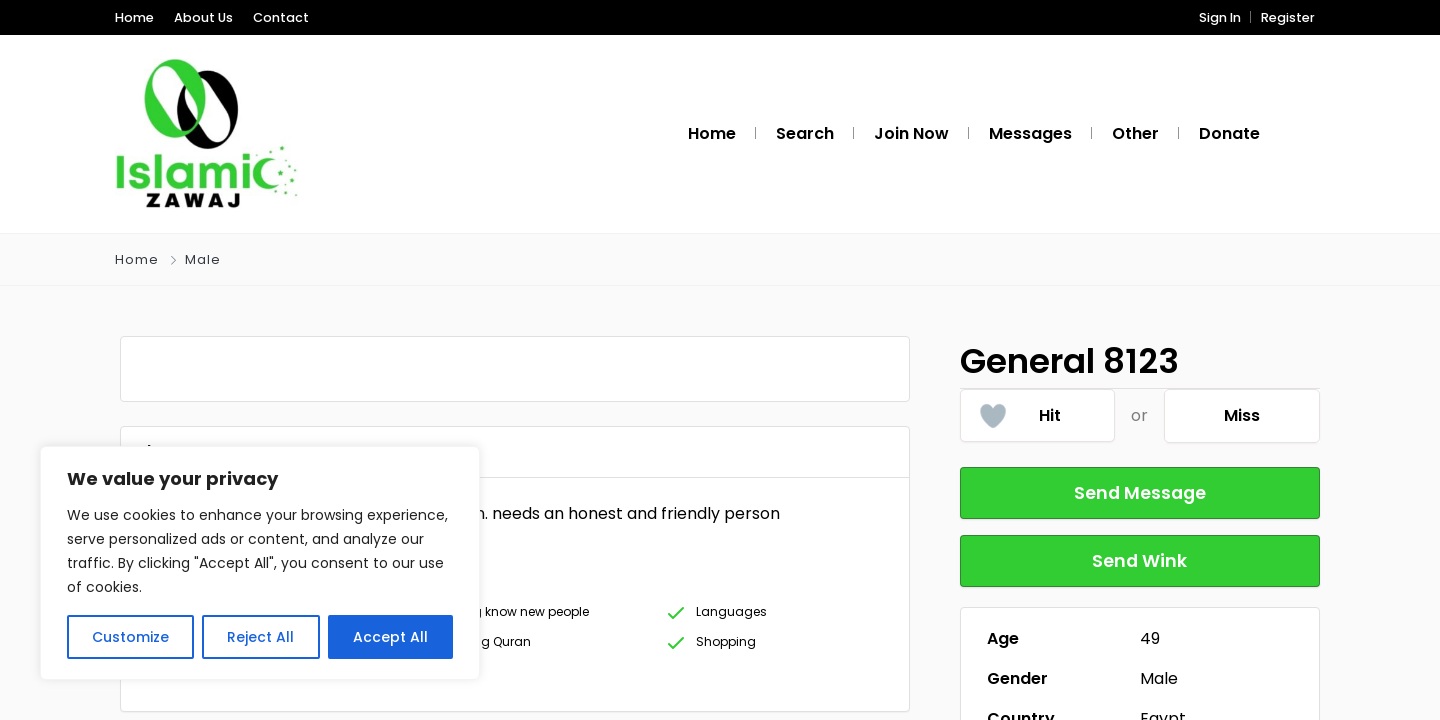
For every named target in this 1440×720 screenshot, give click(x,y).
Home (134, 17)
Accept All (390, 637)
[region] (260, 563)
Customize (130, 637)
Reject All (260, 637)
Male (203, 259)
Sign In (1220, 17)
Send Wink (1140, 560)
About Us (203, 17)
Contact (281, 17)
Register (1288, 17)
